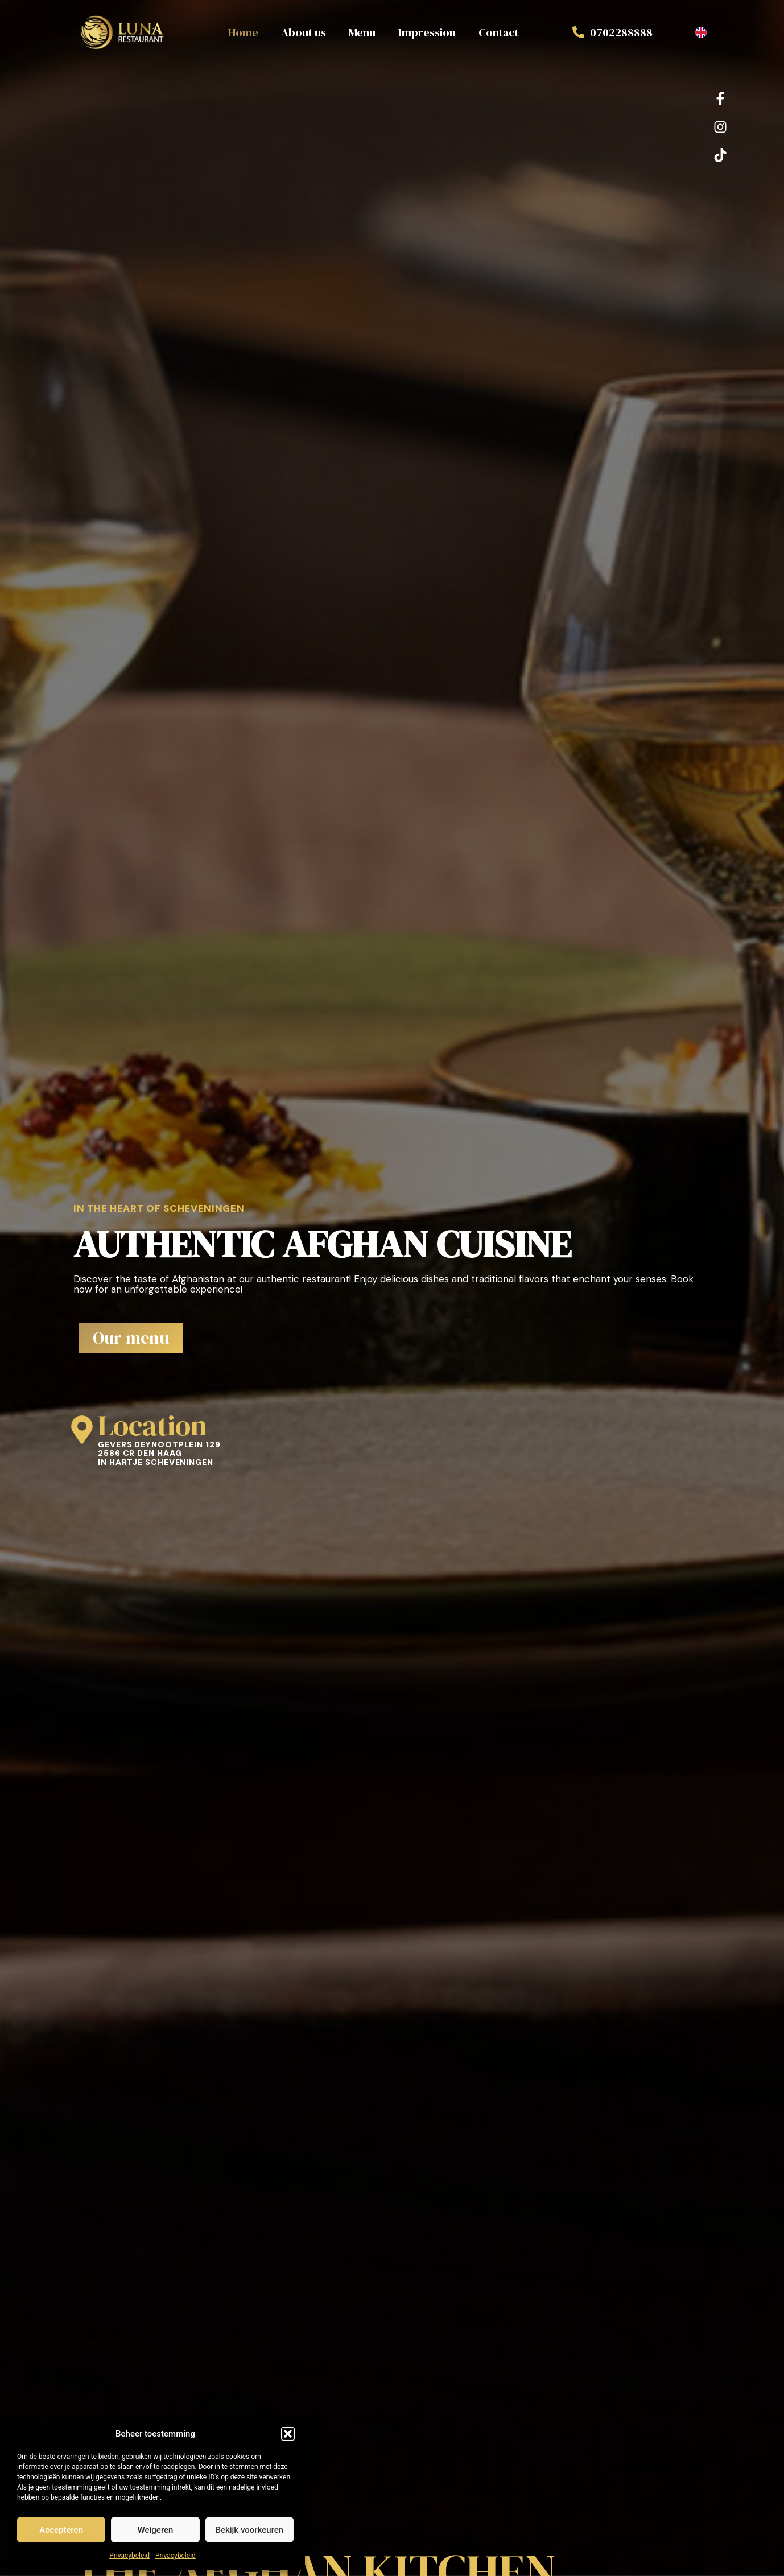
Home (243, 32)
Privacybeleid (129, 2556)
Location (152, 1425)
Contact (498, 32)
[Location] (82, 1429)
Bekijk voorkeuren (249, 2530)
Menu (362, 32)
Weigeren (156, 2530)
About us (303, 32)
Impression (427, 32)
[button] (288, 2433)
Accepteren (61, 2530)
